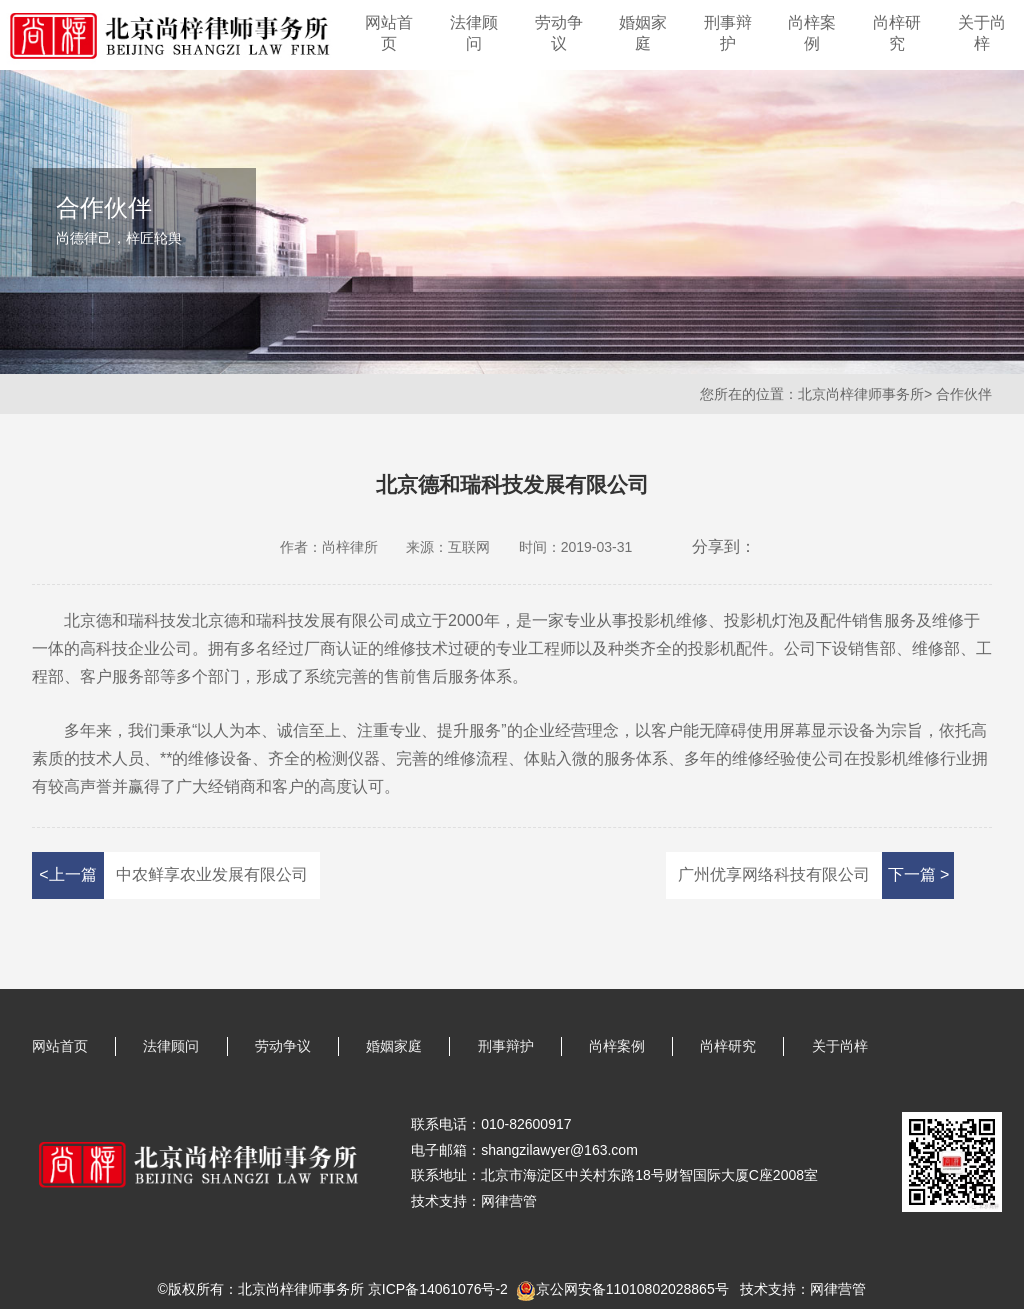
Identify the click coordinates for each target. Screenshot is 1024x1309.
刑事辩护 (728, 33)
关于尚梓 (982, 33)
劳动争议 (559, 33)
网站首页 (389, 33)
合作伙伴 (964, 394)
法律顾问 (474, 33)
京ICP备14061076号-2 (438, 1289)
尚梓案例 (812, 33)
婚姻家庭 (643, 33)
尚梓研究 (897, 33)
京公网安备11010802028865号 (632, 1289)
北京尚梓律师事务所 (861, 394)
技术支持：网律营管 (803, 1289)
